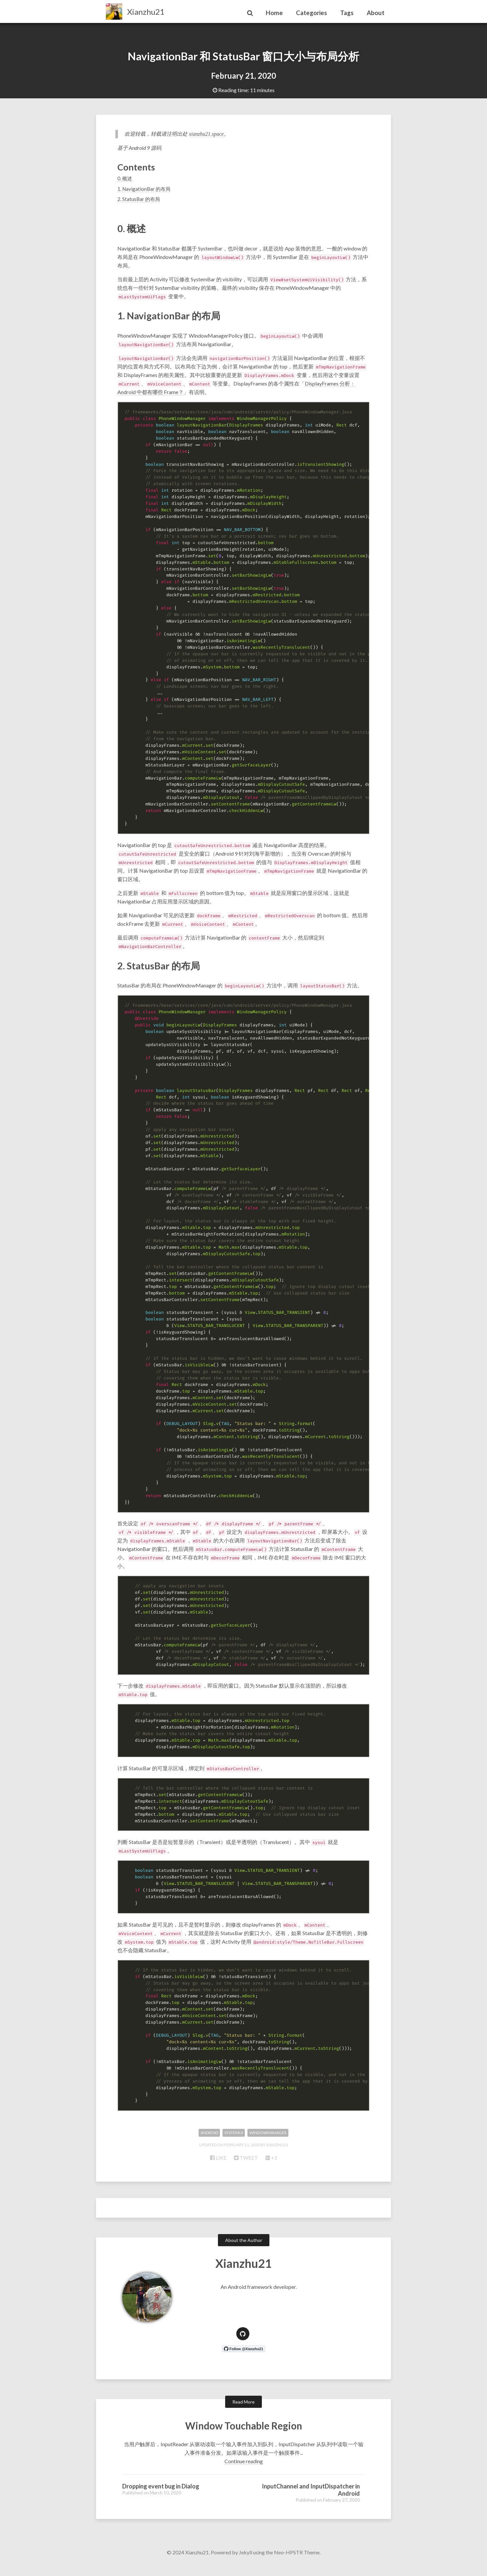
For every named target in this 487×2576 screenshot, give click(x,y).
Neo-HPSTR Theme (297, 2562)
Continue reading (243, 2471)
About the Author (243, 2250)
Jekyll (245, 2562)
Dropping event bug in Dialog (160, 2496)
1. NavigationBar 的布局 (143, 189)
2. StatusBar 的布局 (138, 199)
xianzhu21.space (199, 134)
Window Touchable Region (243, 2435)
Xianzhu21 (146, 11)
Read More (243, 2412)
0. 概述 (124, 178)
